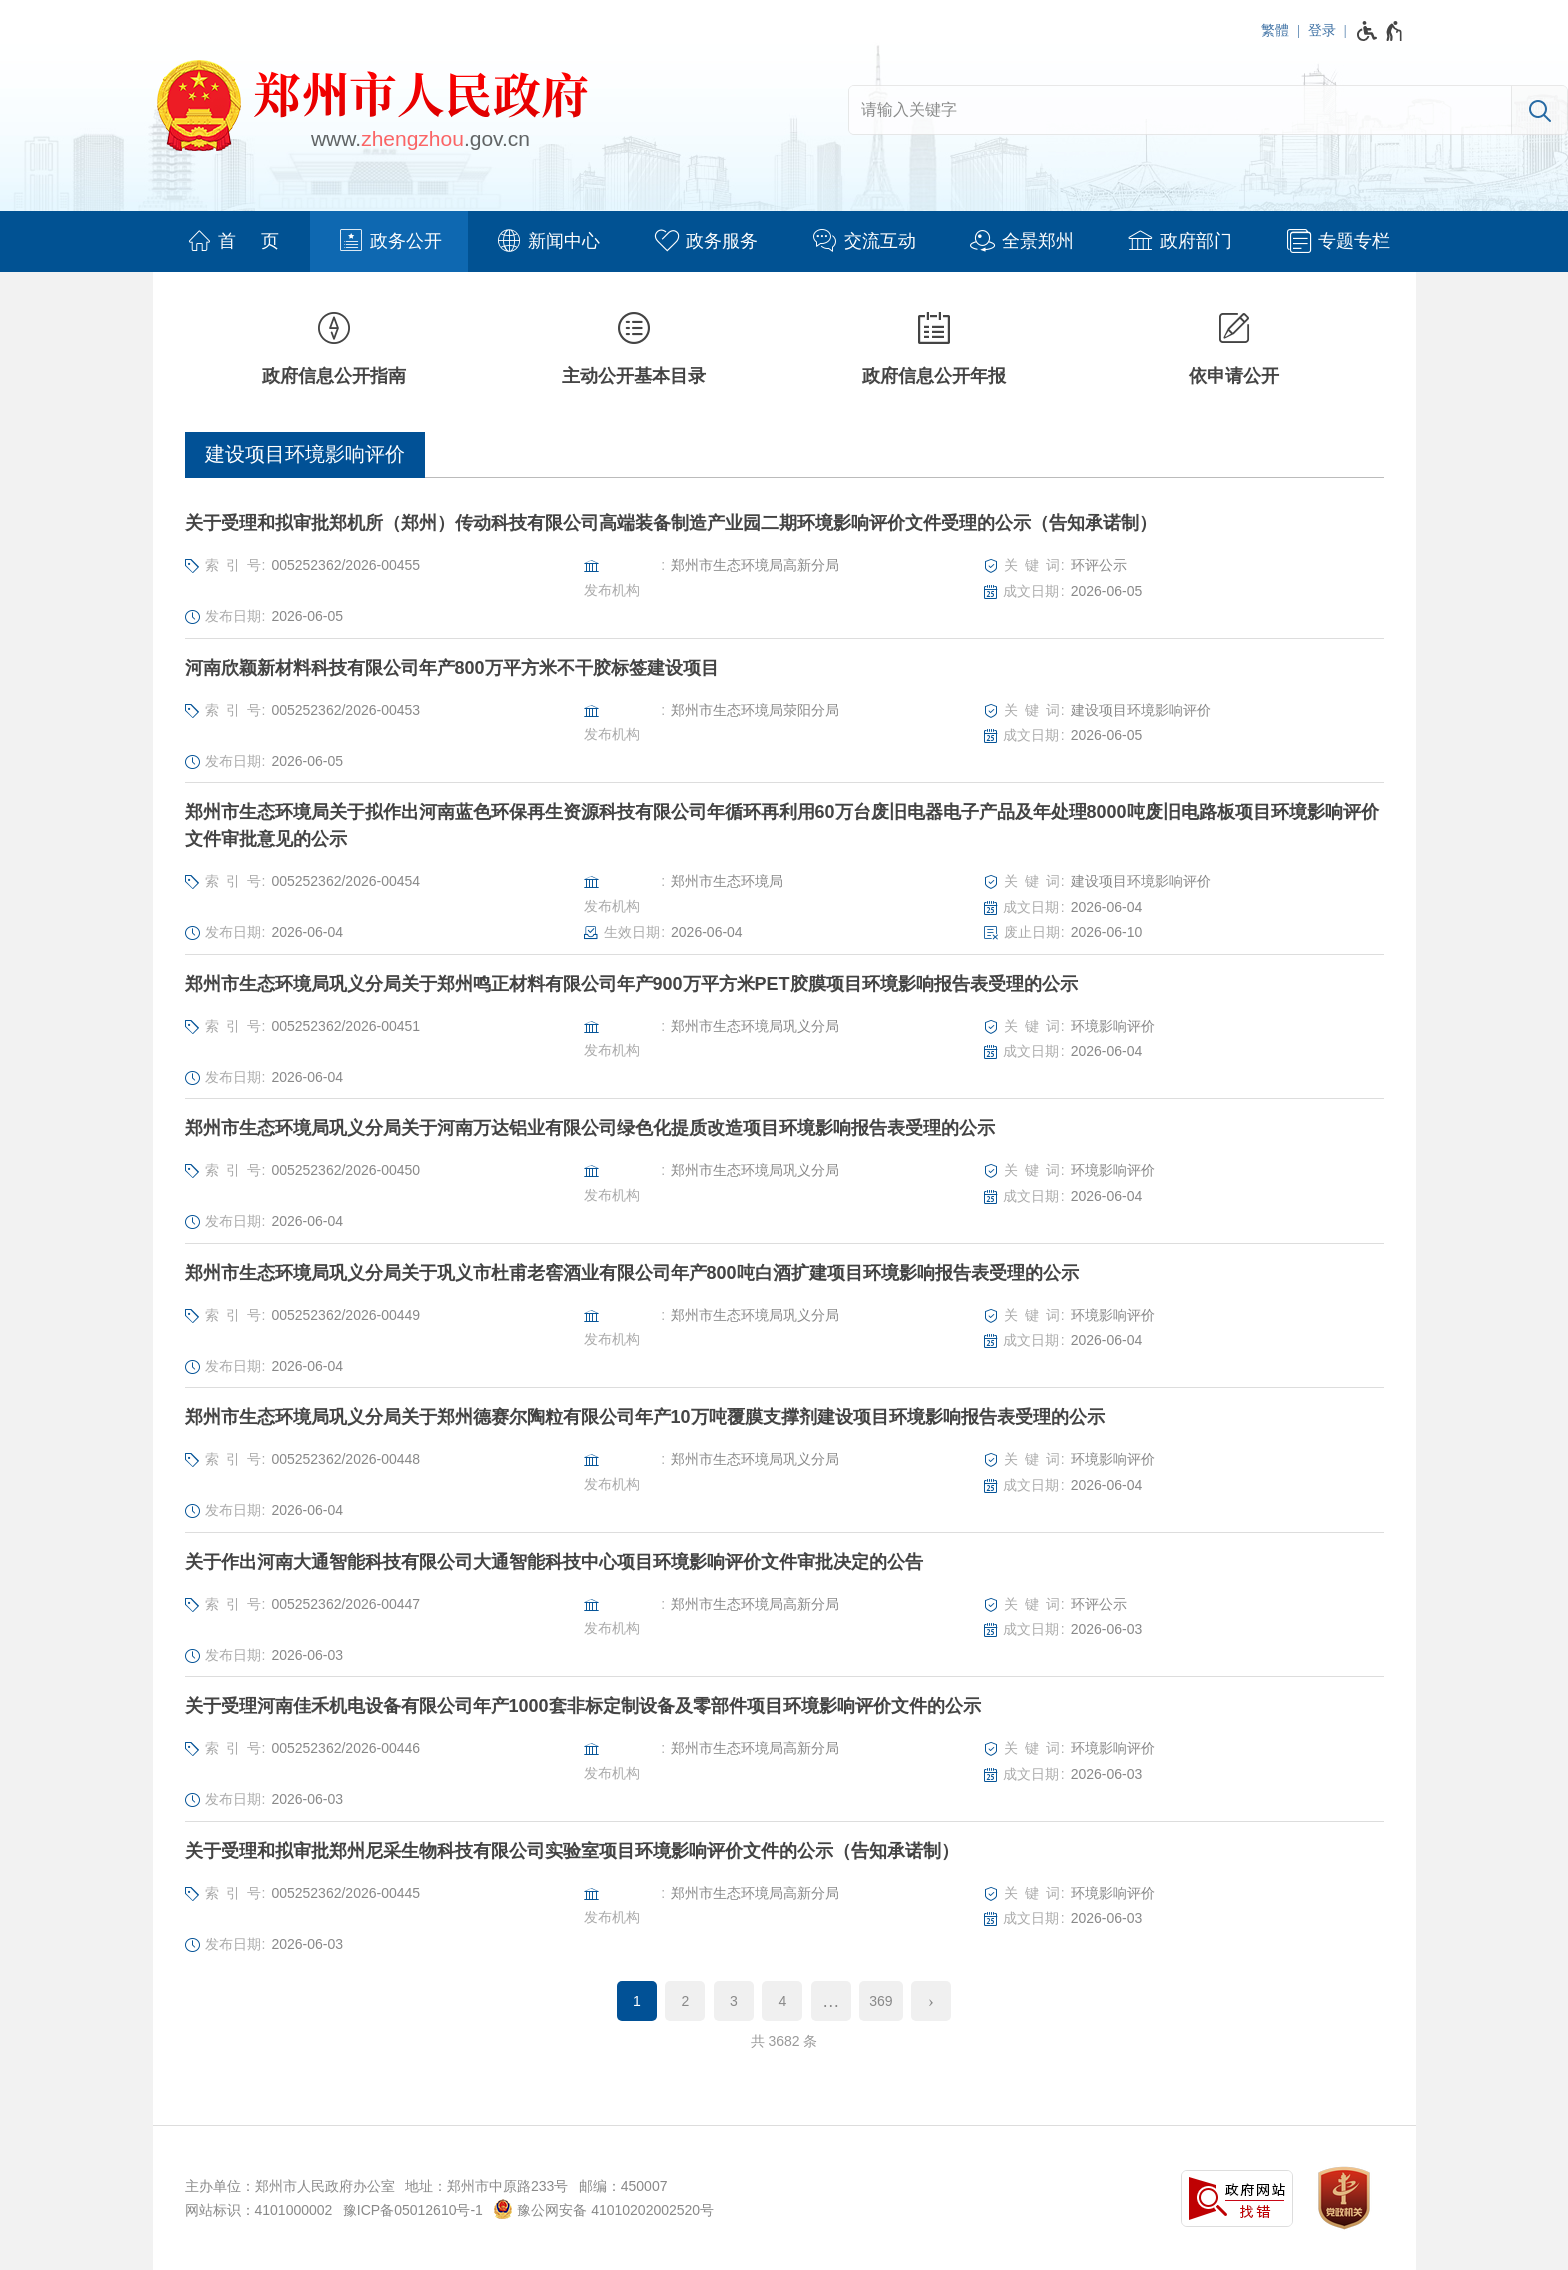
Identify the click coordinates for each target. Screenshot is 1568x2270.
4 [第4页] (782, 2001)
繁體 (1275, 30)
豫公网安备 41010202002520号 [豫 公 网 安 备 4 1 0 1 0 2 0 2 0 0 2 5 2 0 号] (603, 2209)
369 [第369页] (880, 2001)
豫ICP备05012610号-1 (413, 2210)
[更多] (831, 2001)
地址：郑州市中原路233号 (486, 2186)
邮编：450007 (623, 2186)
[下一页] (931, 2001)
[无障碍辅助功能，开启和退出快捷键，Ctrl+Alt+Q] (1380, 31)
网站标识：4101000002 (259, 2210)
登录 (1322, 30)
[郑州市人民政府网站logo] (371, 109)
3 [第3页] (734, 2001)
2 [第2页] (686, 2001)
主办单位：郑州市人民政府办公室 (290, 2186)
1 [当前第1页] (637, 2001)
